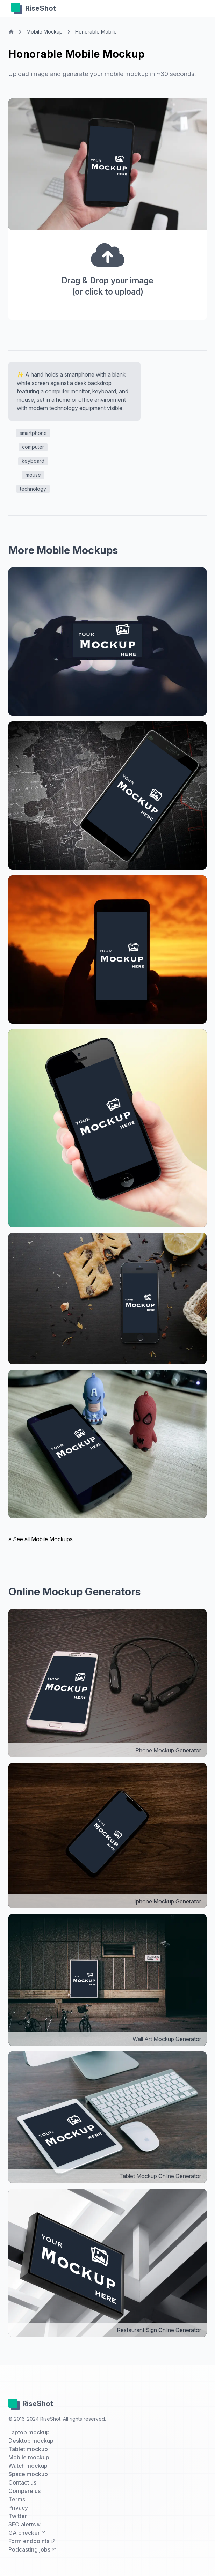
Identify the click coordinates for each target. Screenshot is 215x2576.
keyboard (33, 461)
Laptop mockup (29, 2432)
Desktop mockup (30, 2440)
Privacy (18, 2507)
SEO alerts (24, 2524)
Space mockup (28, 2474)
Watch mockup (28, 2465)
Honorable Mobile (96, 32)
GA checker (26, 2532)
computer (33, 447)
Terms (16, 2499)
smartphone (33, 433)
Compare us (24, 2490)
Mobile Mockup (45, 32)
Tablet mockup (28, 2448)
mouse (33, 475)
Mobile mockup (28, 2457)
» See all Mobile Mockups (40, 1539)
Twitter (17, 2515)
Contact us (22, 2482)
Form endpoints (31, 2541)
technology (33, 489)
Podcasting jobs (32, 2549)
